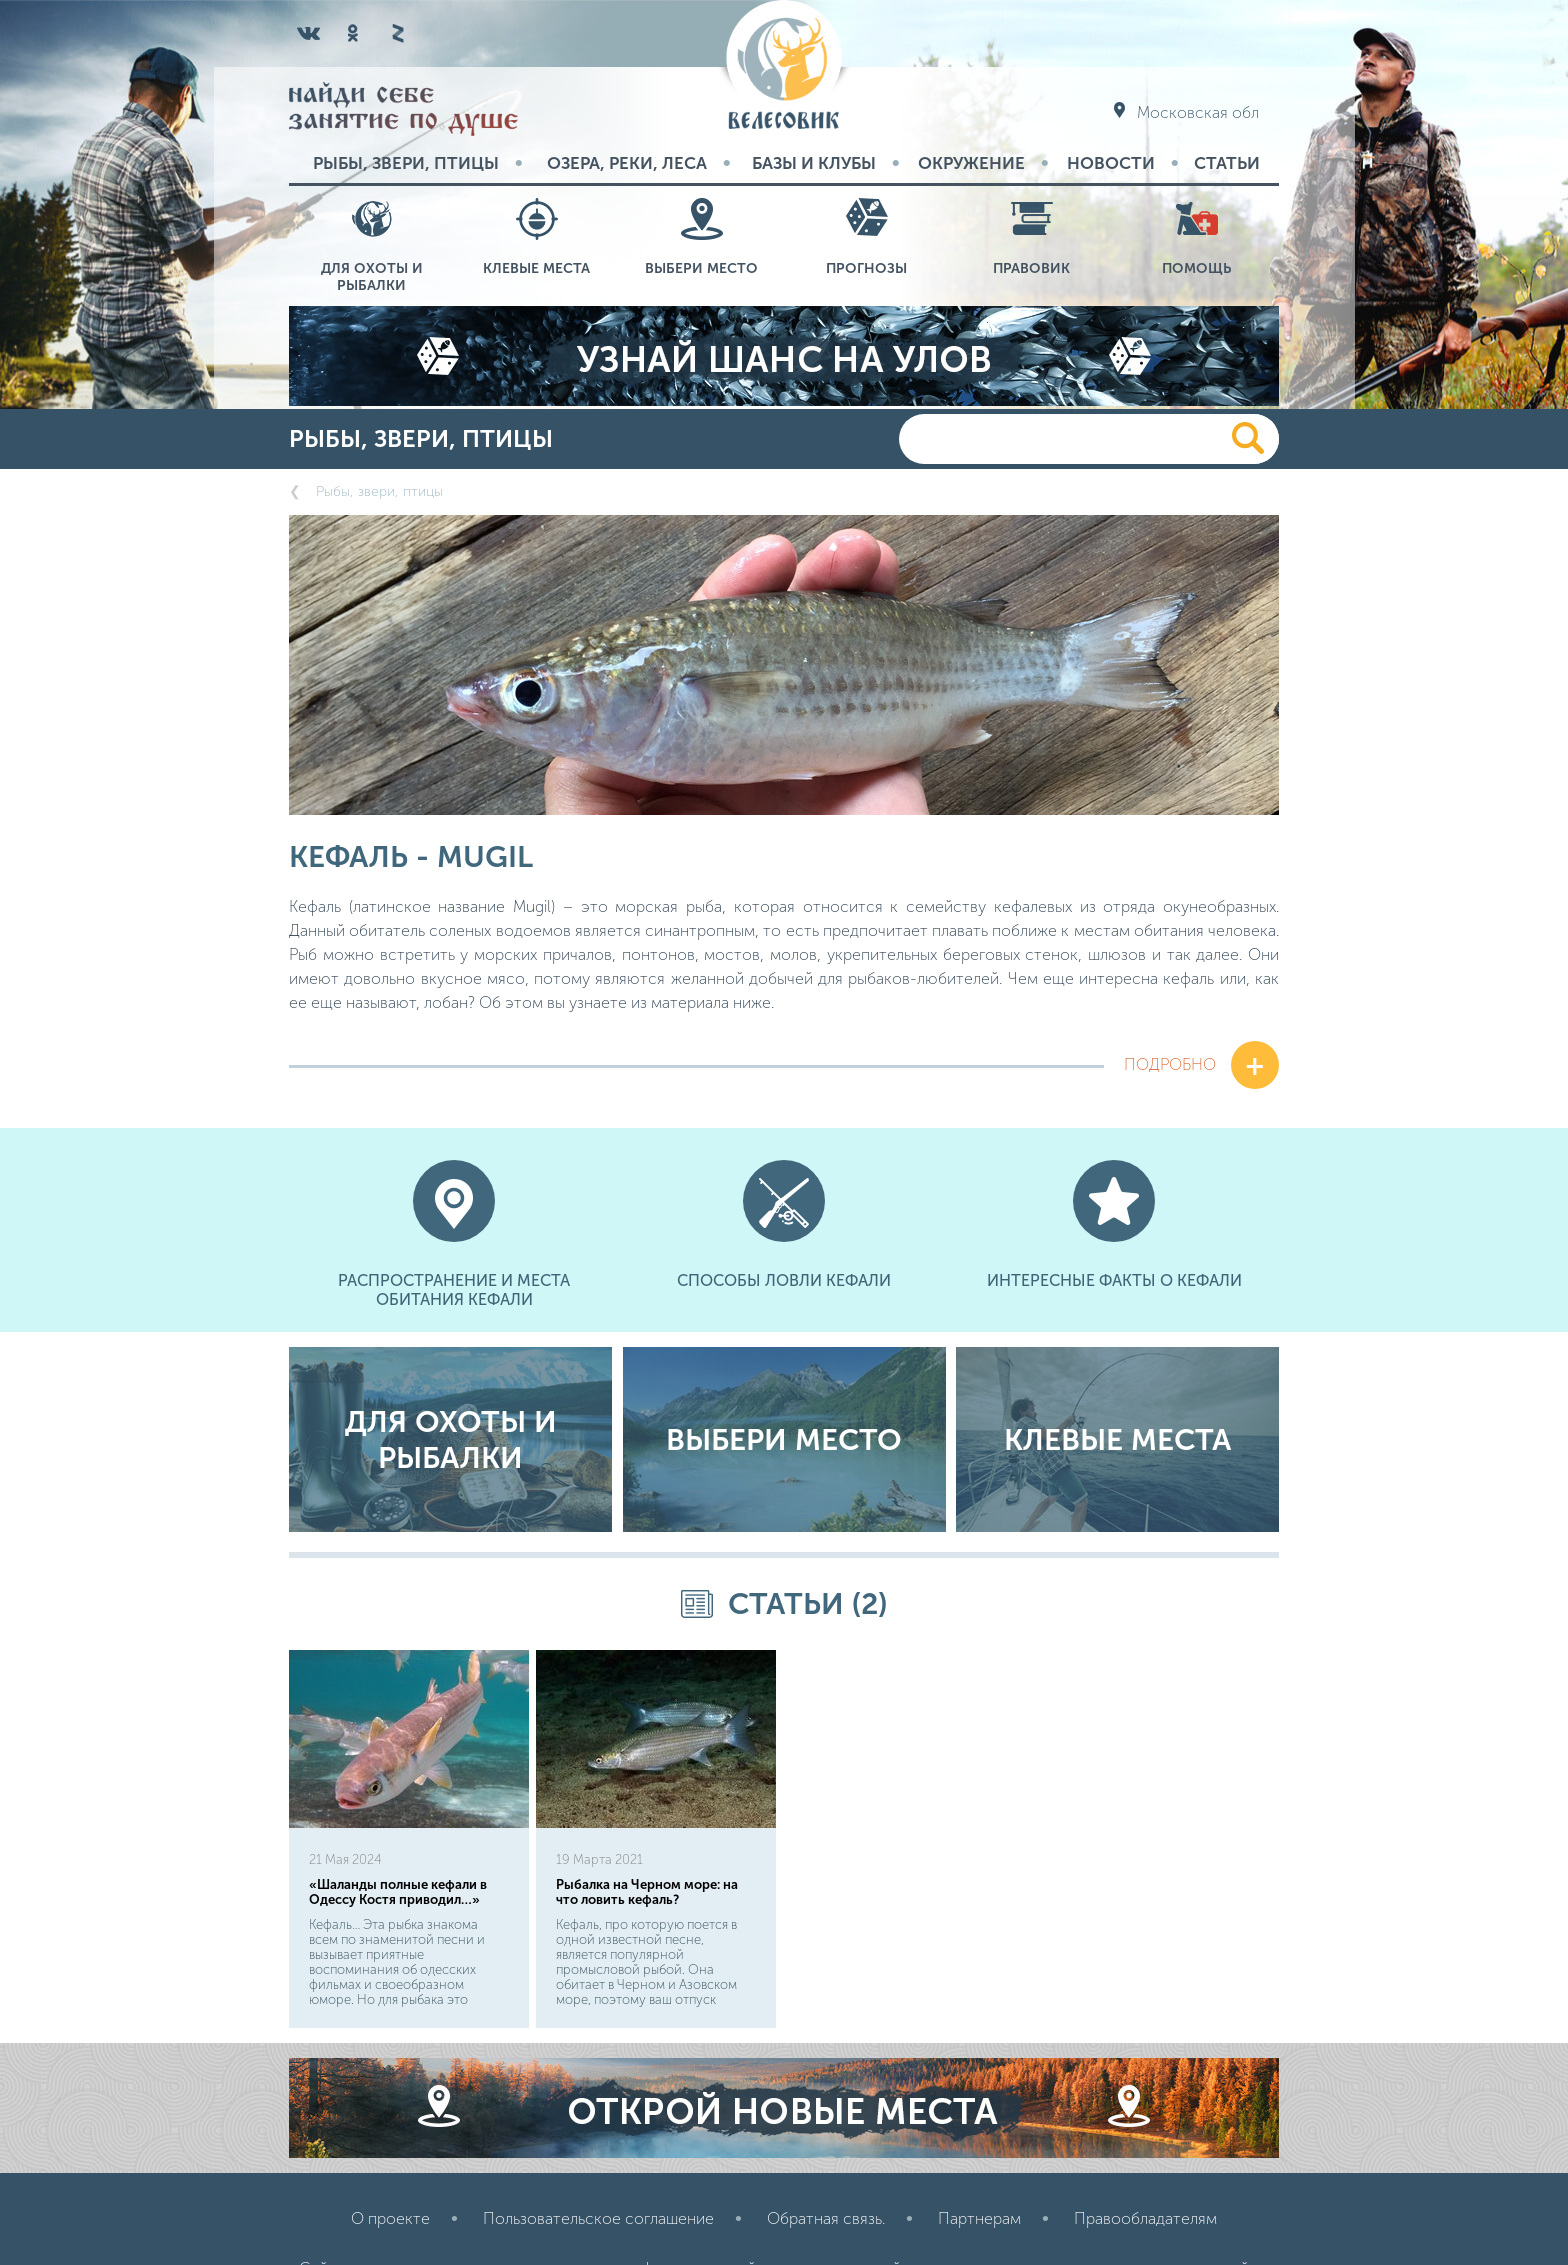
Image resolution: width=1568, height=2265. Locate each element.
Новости (1111, 163)
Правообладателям (1145, 2118)
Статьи (1227, 163)
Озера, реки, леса (627, 163)
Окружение (971, 163)
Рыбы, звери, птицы (406, 163)
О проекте (390, 2118)
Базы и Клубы (814, 163)
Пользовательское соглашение (598, 2118)
